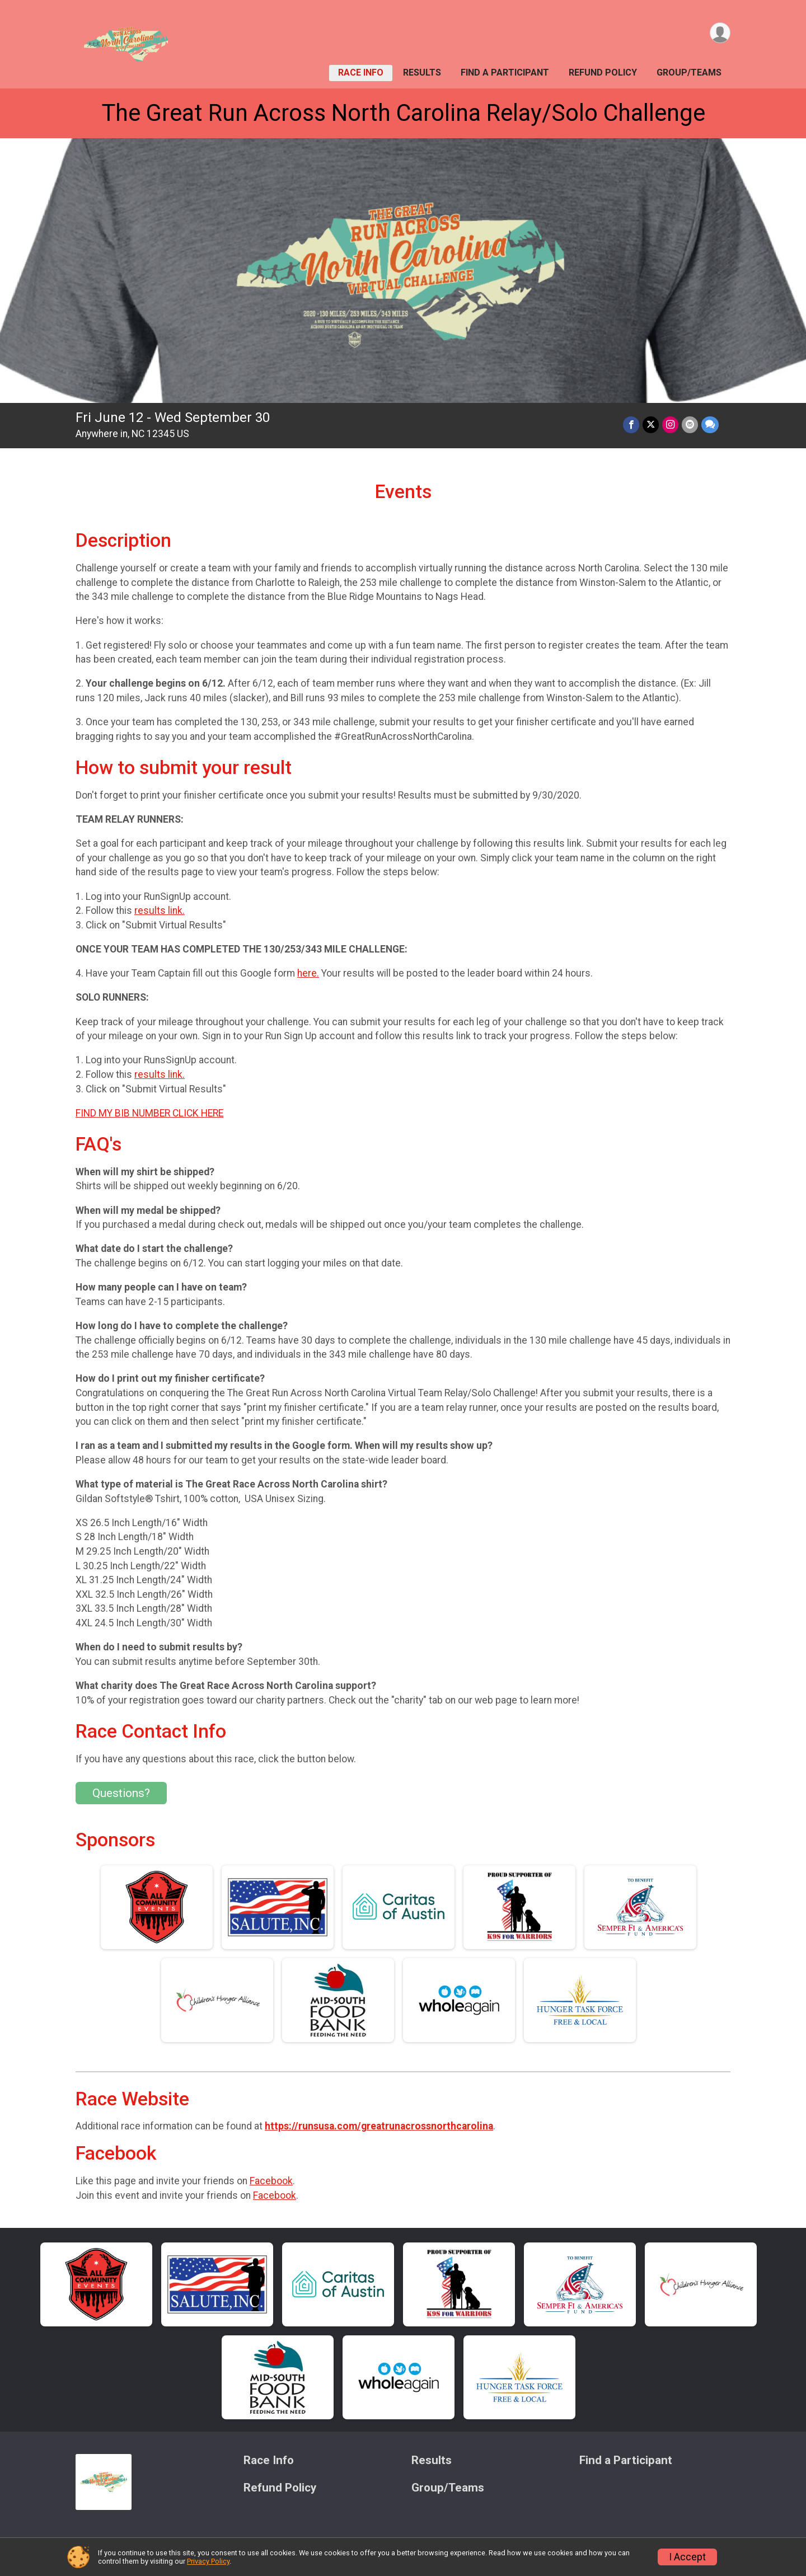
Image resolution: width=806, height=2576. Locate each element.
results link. (159, 910)
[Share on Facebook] (631, 424)
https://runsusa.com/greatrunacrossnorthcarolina (379, 2126)
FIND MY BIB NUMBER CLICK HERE (149, 1113)
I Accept (687, 2557)
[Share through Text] (710, 424)
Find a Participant (505, 72)
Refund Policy (603, 72)
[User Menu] (720, 32)
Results (422, 72)
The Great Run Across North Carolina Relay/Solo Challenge (403, 112)
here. (308, 973)
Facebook (271, 2180)
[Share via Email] (690, 424)
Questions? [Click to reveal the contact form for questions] (121, 1793)
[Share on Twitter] (651, 424)
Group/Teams (689, 72)
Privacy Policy (208, 2561)
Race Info (360, 72)
